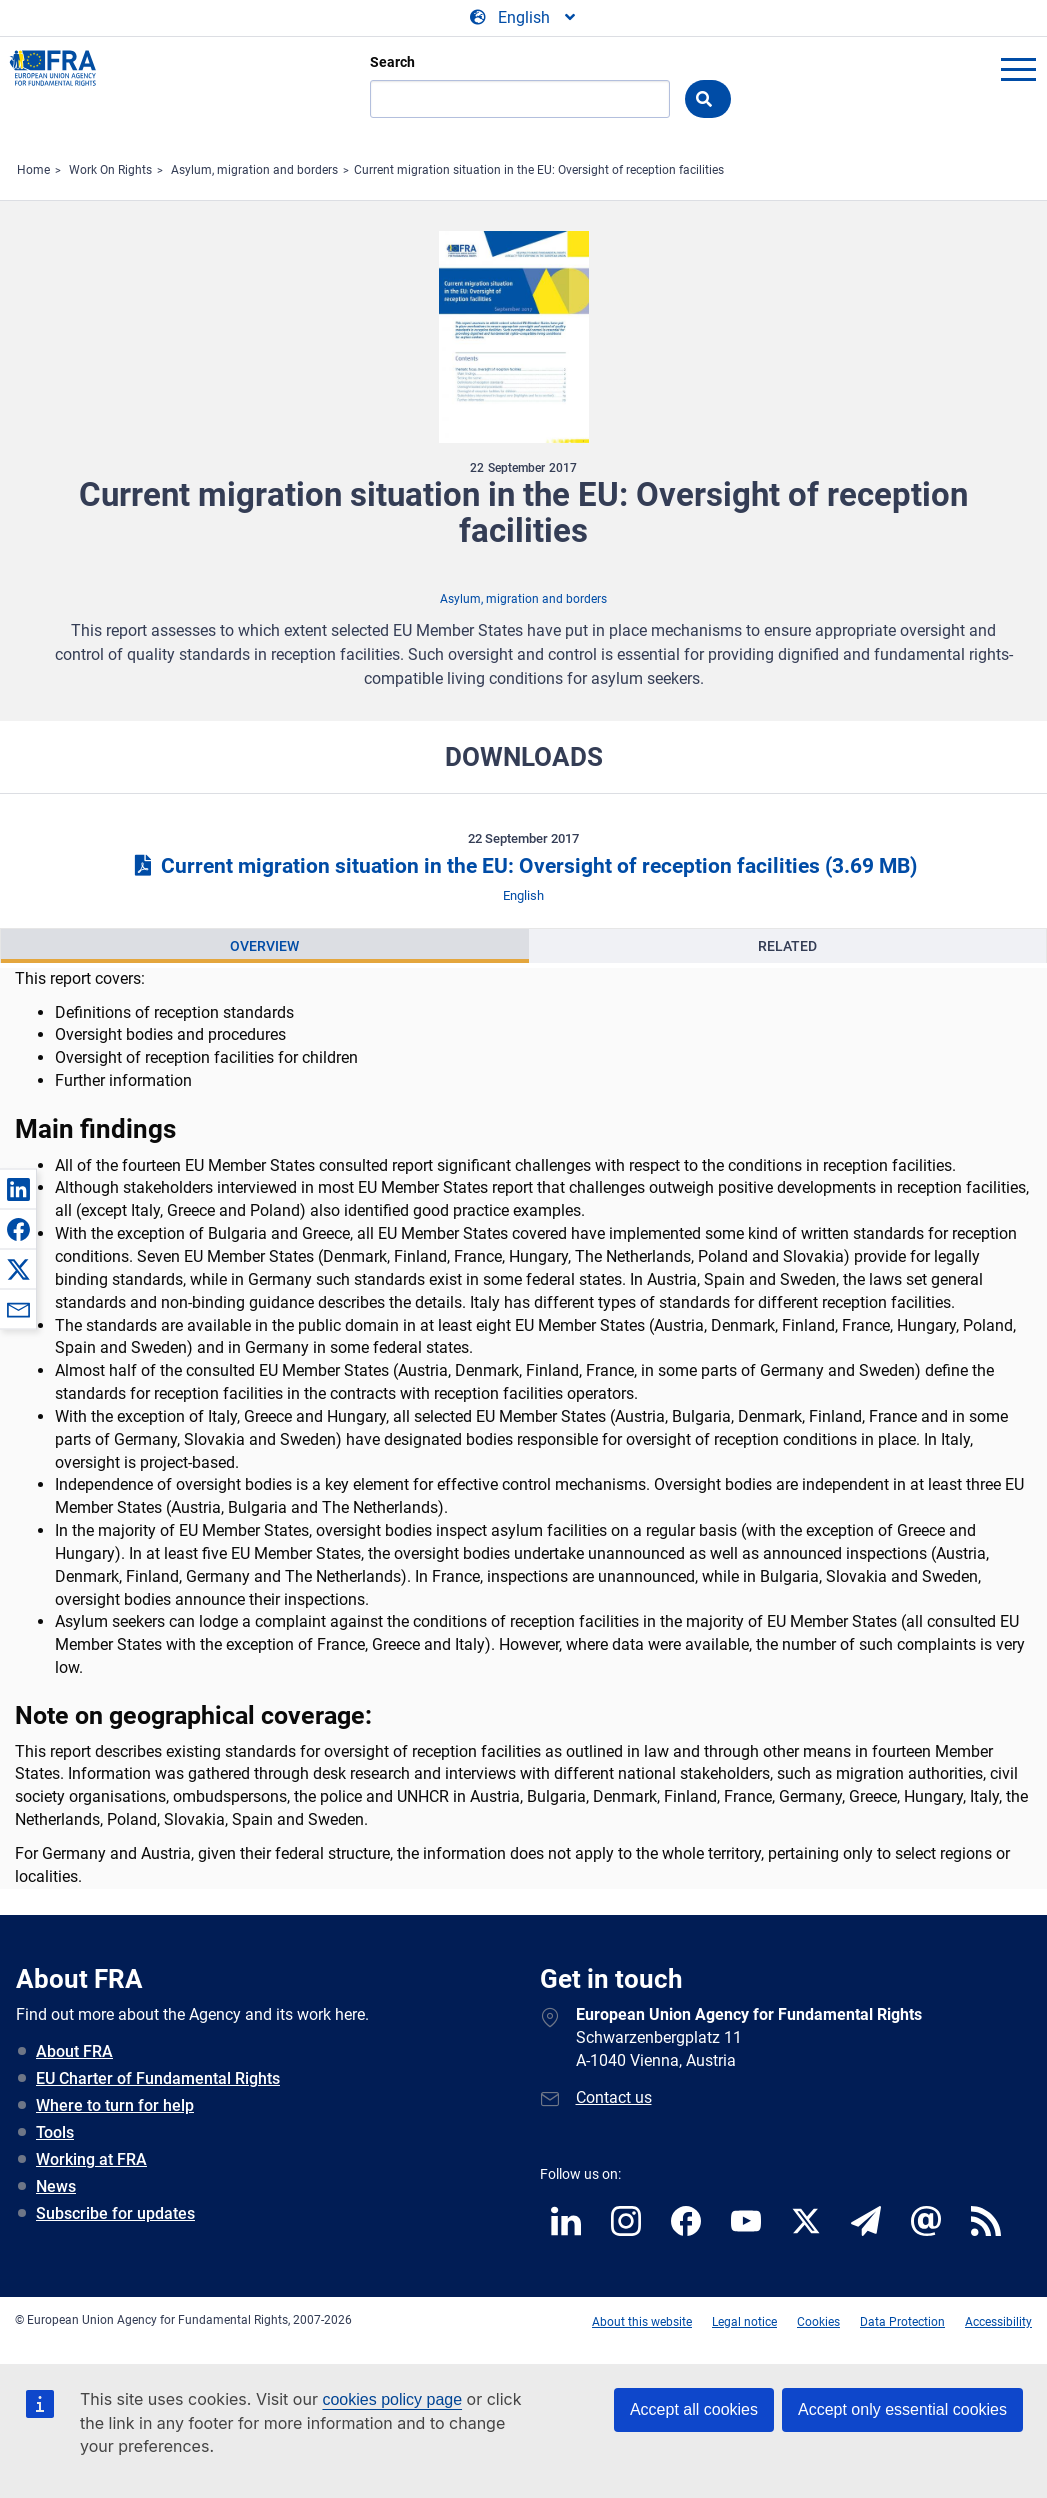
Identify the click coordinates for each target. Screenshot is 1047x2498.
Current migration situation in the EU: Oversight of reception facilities (539, 170)
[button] (18, 1189)
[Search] (520, 99)
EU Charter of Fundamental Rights (158, 2078)
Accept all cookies (694, 2409)
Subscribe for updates (115, 2213)
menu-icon (1018, 69)
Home (33, 170)
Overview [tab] (264, 946)
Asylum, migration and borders (254, 170)
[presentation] (265, 946)
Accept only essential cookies (902, 2409)
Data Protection (902, 2322)
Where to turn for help (115, 2105)
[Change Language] (524, 18)
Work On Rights (110, 170)
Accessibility (998, 2322)
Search (392, 62)
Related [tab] (787, 946)
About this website (642, 2322)
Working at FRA (91, 2159)
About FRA (74, 2051)
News (56, 2186)
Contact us (614, 2097)
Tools (55, 2132)
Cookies (818, 2322)
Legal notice (744, 2322)
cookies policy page (392, 2399)
